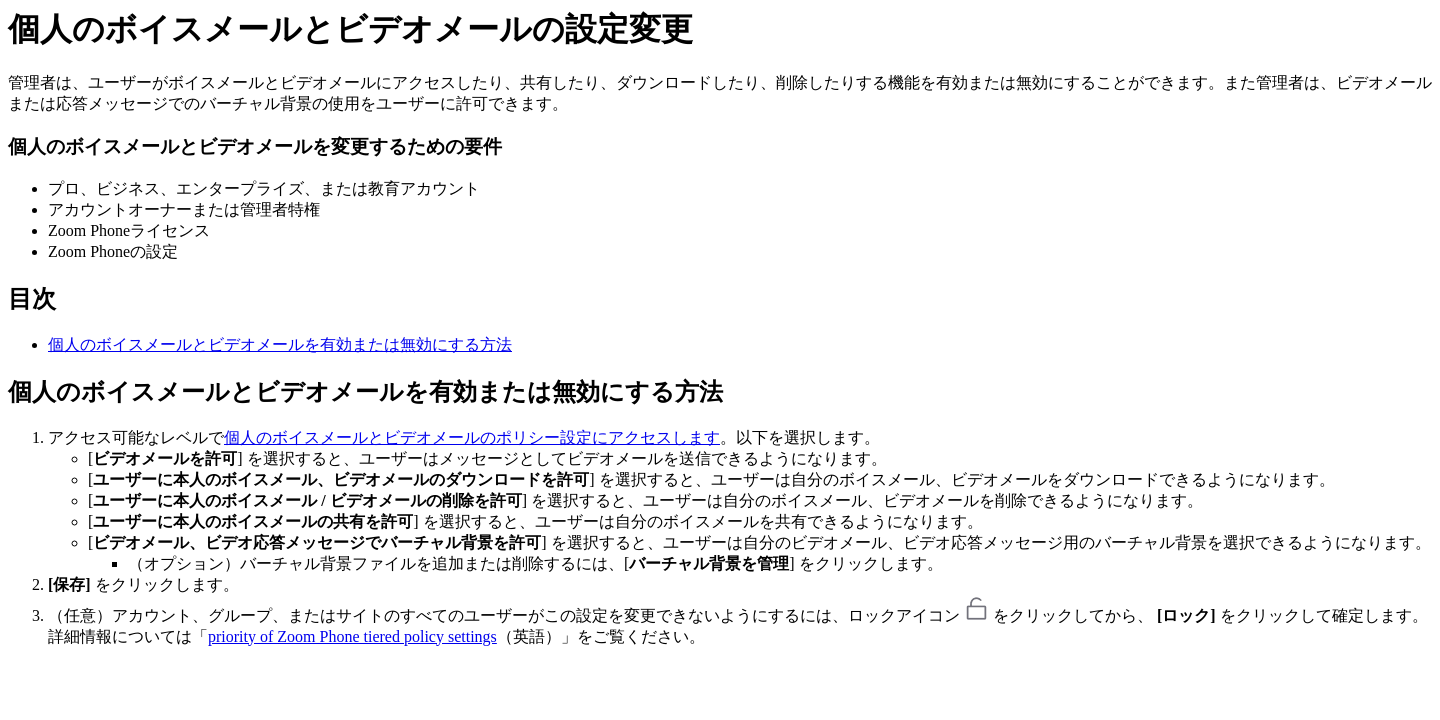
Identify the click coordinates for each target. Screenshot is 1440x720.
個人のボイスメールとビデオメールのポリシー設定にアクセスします (472, 437)
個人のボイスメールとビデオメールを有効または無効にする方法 (280, 344)
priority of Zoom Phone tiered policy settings (352, 636)
